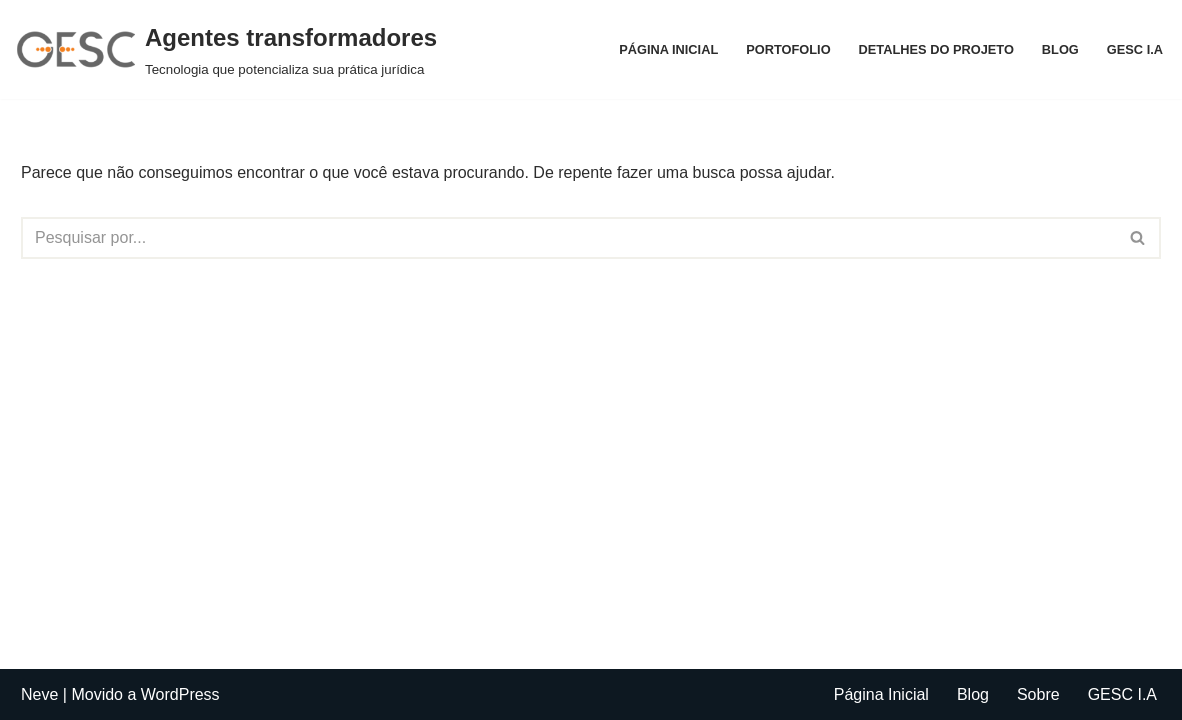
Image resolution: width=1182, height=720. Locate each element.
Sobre (1038, 694)
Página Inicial (668, 49)
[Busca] (568, 238)
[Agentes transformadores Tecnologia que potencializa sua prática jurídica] (226, 49)
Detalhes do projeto (936, 49)
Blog (1060, 49)
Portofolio (788, 49)
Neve (39, 694)
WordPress (180, 694)
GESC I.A (1135, 49)
